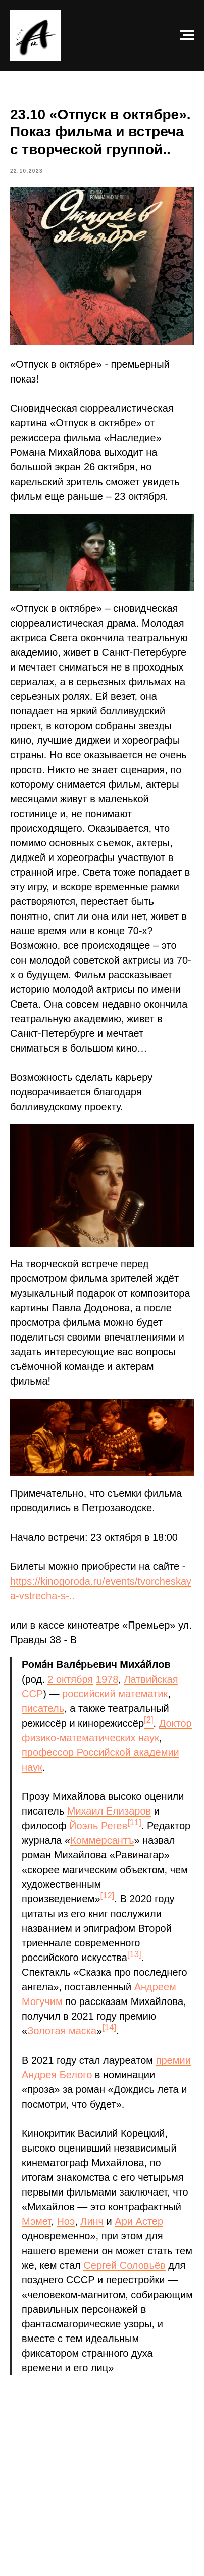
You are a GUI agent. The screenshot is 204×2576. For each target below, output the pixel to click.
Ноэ (66, 2221)
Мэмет (36, 2221)
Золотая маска (61, 2030)
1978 (107, 1679)
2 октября (70, 1679)
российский (89, 1693)
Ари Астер (139, 2221)
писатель (43, 1708)
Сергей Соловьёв (124, 2265)
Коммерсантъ (102, 1840)
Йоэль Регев (98, 1825)
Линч (92, 2221)
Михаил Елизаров (109, 1811)
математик (143, 1693)
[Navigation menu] (187, 35)
